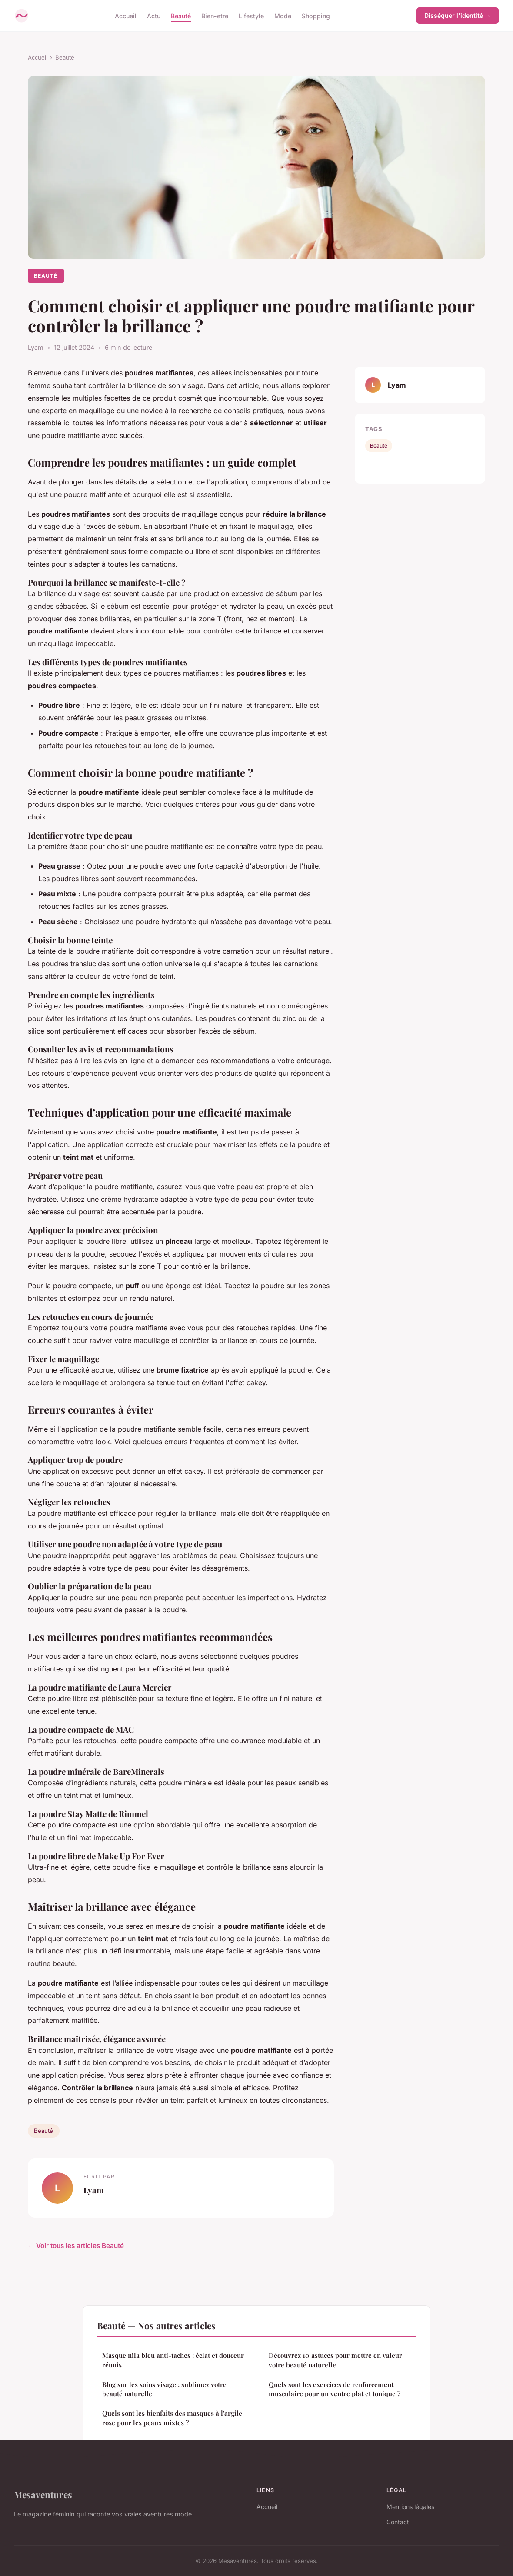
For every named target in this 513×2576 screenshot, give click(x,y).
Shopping (316, 15)
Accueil (126, 15)
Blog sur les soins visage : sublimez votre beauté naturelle (164, 2389)
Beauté (181, 15)
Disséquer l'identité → (457, 15)
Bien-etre (214, 15)
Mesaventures (43, 2494)
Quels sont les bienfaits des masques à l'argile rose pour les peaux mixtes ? (172, 2418)
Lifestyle (251, 15)
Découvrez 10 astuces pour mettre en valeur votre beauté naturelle (335, 2360)
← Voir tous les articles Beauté (76, 2245)
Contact (397, 2522)
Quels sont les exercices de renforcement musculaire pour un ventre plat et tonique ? (334, 2389)
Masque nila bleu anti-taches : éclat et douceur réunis (173, 2360)
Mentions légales (410, 2506)
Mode (282, 15)
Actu (153, 15)
